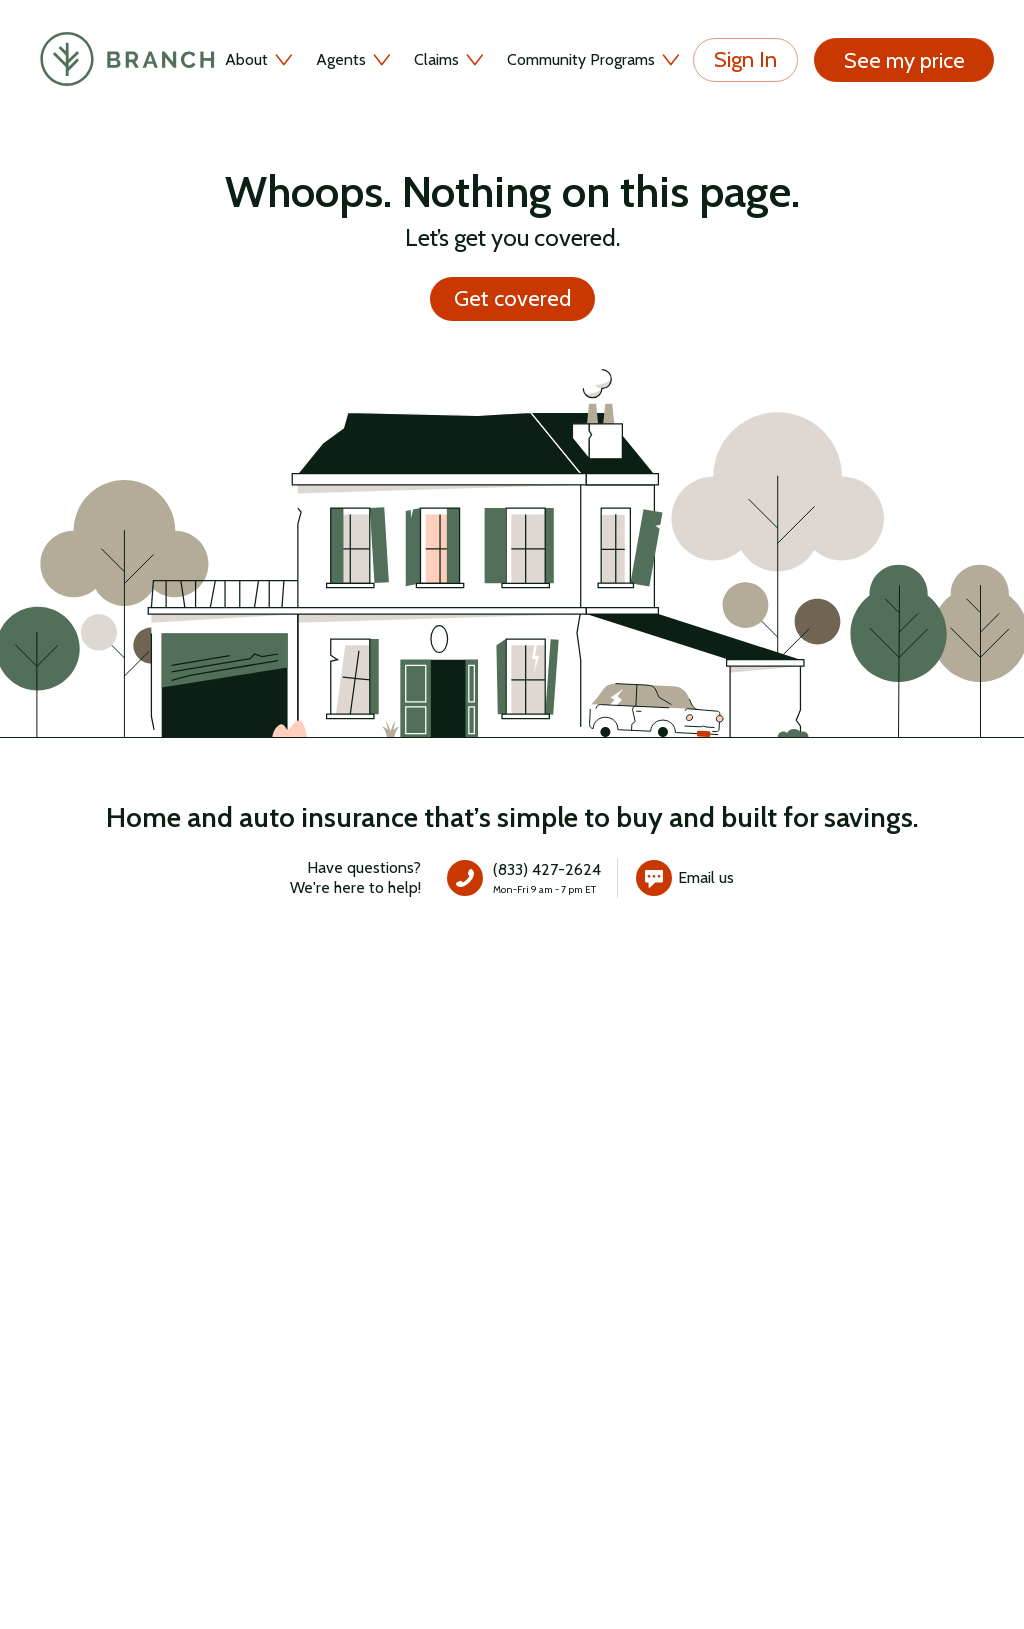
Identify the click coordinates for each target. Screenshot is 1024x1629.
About (260, 60)
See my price (904, 60)
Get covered (512, 299)
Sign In (745, 60)
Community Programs (595, 60)
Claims (450, 60)
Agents (355, 60)
